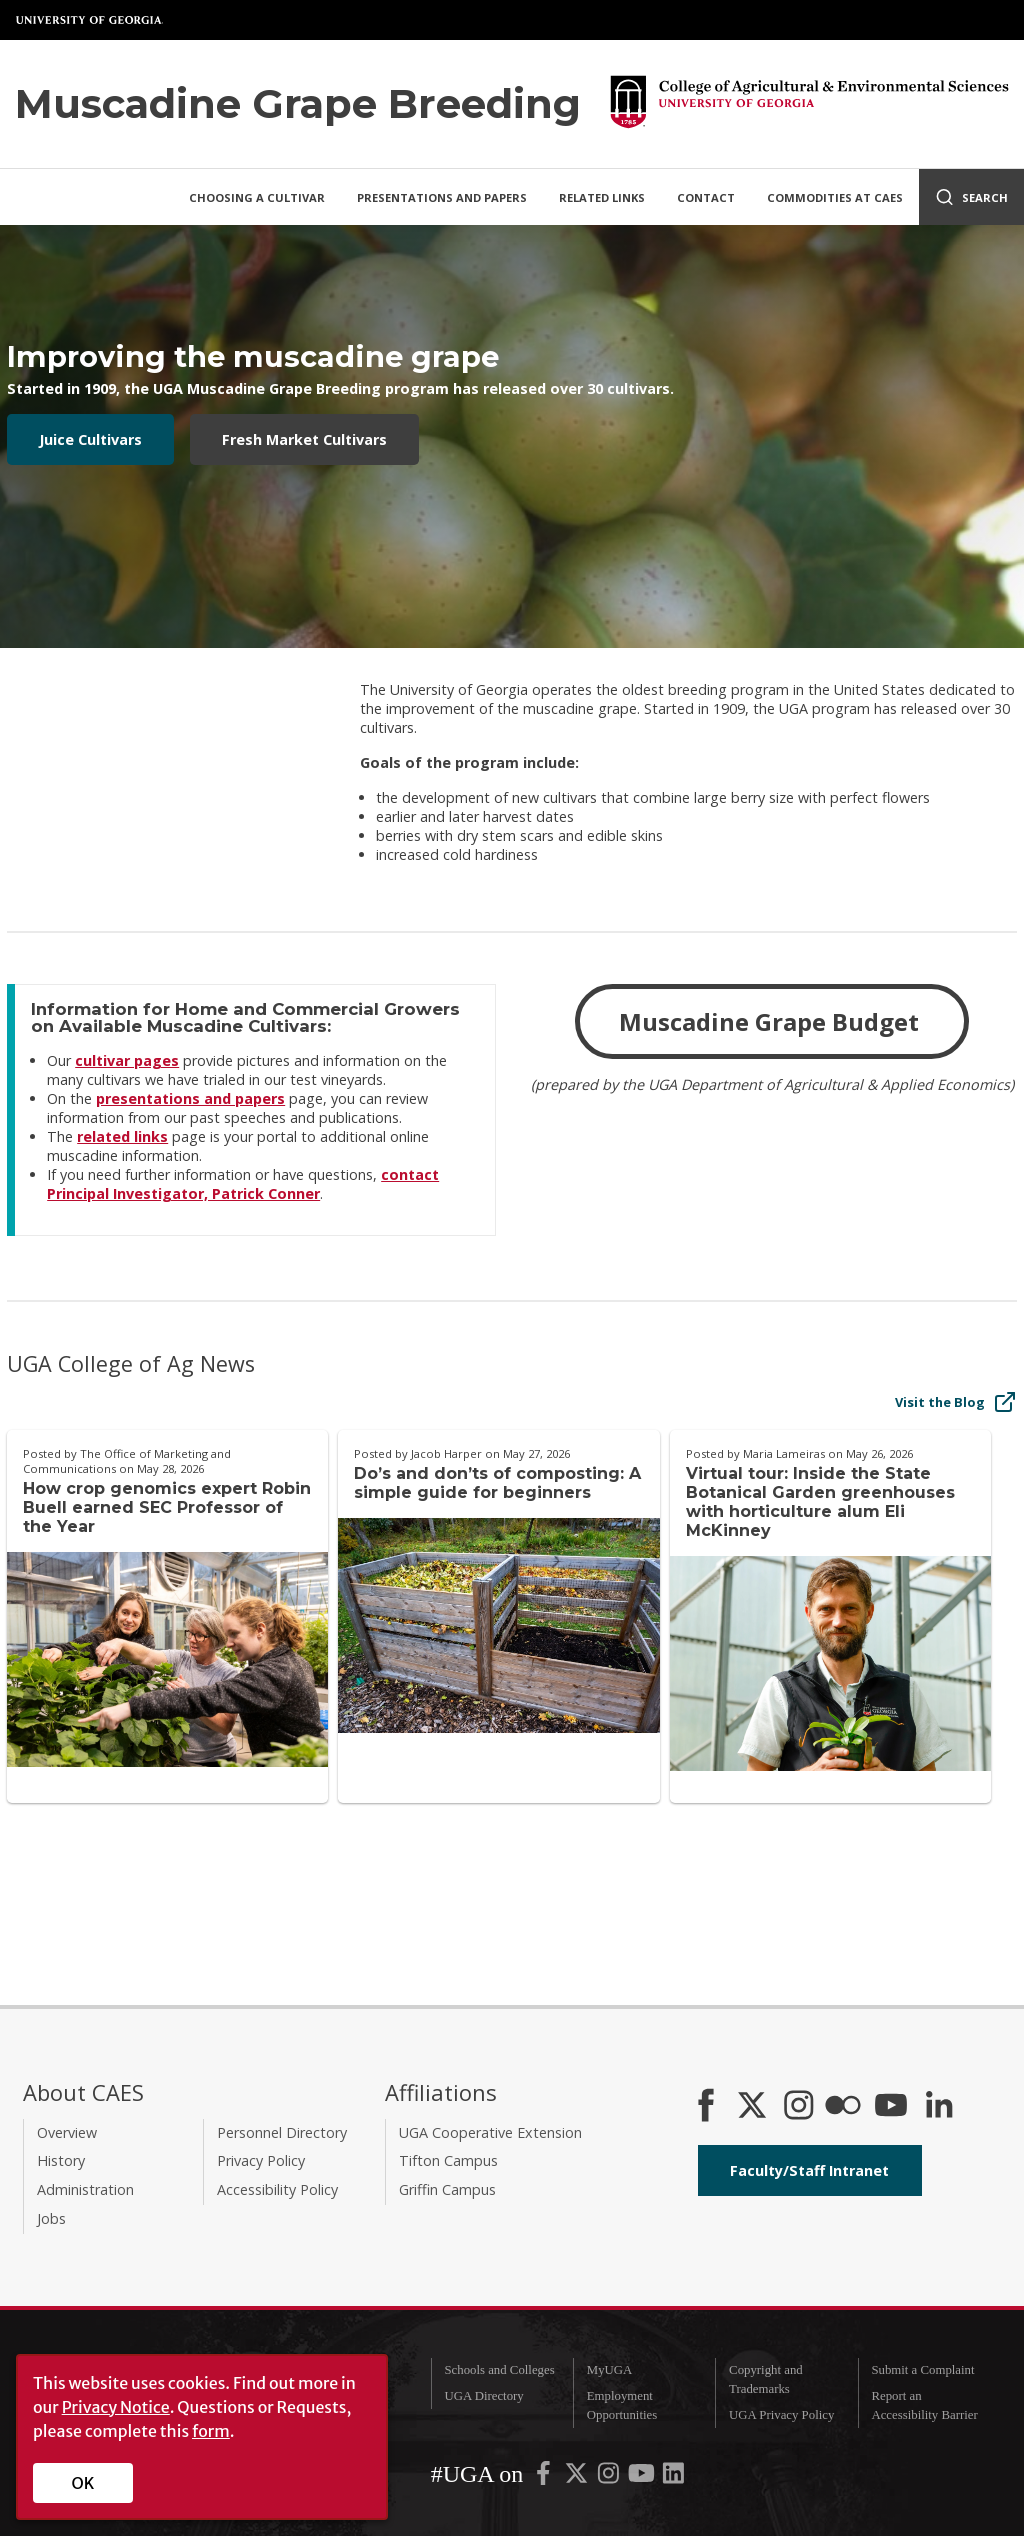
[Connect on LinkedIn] (939, 2107)
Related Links (602, 197)
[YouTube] (891, 2107)
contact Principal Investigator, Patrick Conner (243, 1184)
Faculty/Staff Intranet (809, 2170)
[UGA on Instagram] (610, 2477)
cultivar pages (127, 1060)
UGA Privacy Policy (781, 2415)
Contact (706, 197)
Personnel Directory (282, 2132)
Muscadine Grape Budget (772, 1021)
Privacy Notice (116, 2407)
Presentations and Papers (442, 197)
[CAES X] (754, 2107)
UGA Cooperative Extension (490, 2132)
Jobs (51, 2218)
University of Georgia (90, 20)
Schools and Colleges (499, 2370)
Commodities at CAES (835, 197)
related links (122, 1136)
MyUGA (610, 2370)
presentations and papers (190, 1098)
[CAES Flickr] (843, 2107)
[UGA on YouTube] (643, 2477)
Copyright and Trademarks (766, 2379)
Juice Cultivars (90, 439)
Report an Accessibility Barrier (924, 2405)
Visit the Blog (956, 1402)
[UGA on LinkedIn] (673, 2477)
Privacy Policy (261, 2160)
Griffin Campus (447, 2189)
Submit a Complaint (922, 2370)
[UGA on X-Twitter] (578, 2477)
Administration (85, 2189)
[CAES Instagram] (799, 2107)
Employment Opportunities (622, 2405)
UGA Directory (483, 2396)
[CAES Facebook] (706, 2107)
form (211, 2431)
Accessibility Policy (277, 2189)
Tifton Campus (448, 2160)
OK (83, 2483)
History (61, 2160)
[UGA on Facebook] (545, 2477)
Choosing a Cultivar (257, 197)
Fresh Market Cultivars (304, 439)
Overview (67, 2132)
